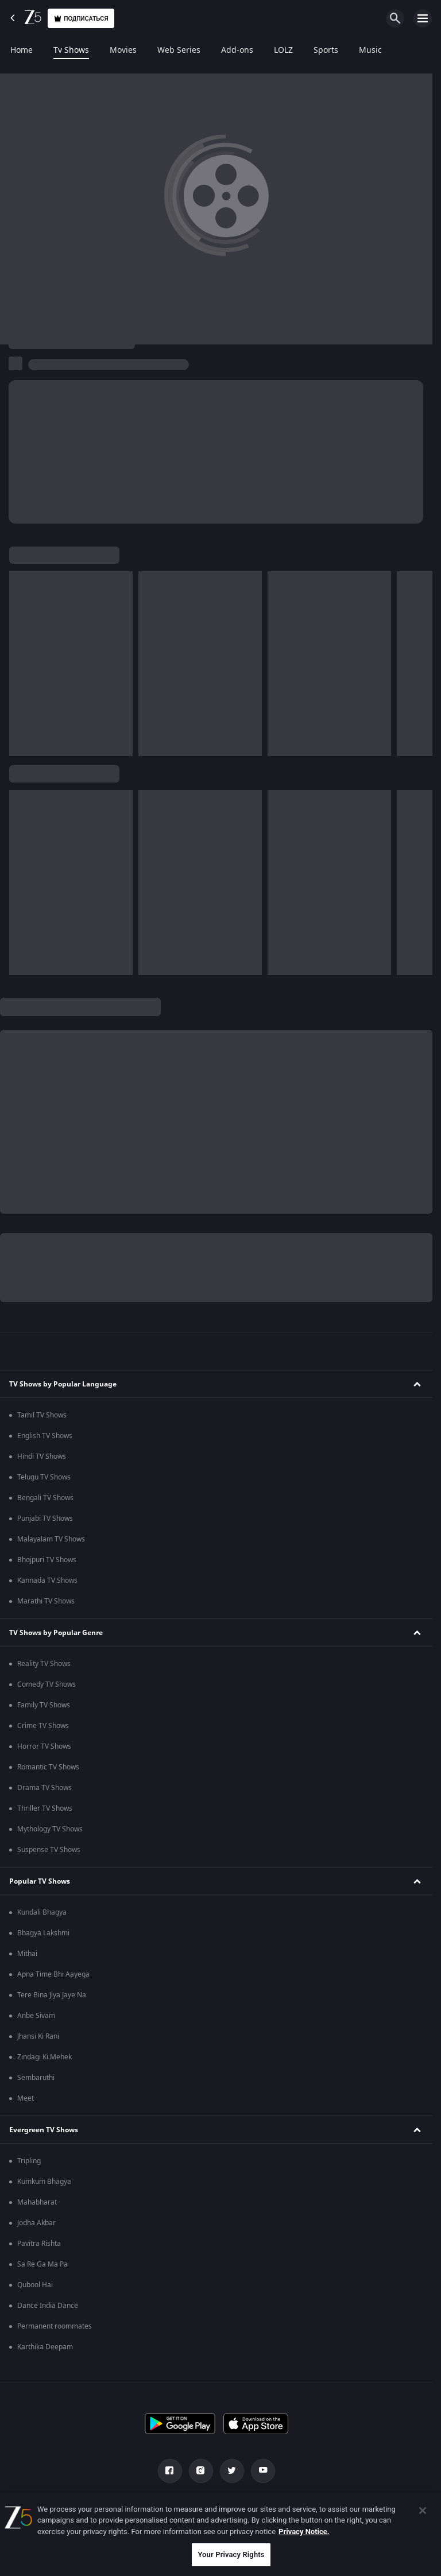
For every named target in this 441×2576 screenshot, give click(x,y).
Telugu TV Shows (44, 1477)
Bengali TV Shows (45, 1498)
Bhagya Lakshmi (43, 1933)
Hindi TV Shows (41, 1456)
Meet (25, 2098)
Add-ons (237, 51)
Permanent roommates (54, 2326)
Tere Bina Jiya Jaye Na (51, 1995)
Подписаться (81, 18)
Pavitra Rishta (39, 2243)
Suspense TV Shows (48, 1850)
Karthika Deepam (45, 2347)
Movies (123, 51)
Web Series (178, 51)
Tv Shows (71, 51)
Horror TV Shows (44, 1746)
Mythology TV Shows (50, 1829)
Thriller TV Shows (44, 1808)
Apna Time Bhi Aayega (53, 1974)
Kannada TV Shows (47, 1580)
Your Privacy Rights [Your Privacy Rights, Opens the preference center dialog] (231, 2554)
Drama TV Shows (44, 1788)
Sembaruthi (36, 2078)
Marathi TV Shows (46, 1601)
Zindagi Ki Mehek (44, 2057)
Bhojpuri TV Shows (46, 1560)
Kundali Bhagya (42, 1912)
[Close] (422, 2510)
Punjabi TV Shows (45, 1518)
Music (370, 51)
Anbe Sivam (36, 2016)
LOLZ (283, 51)
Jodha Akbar (36, 2223)
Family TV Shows (43, 1705)
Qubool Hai (35, 2285)
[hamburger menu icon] (422, 18)
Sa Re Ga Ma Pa (42, 2264)
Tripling (29, 2161)
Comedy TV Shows (46, 1684)
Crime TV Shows (43, 1726)
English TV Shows (44, 1436)
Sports (326, 51)
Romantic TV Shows (48, 1767)
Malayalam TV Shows (51, 1539)
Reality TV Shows (44, 1664)
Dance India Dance (47, 2305)
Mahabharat (37, 2202)
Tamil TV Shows (42, 1415)
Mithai (27, 1954)
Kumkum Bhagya (44, 2181)
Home (21, 51)
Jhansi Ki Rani (38, 2036)
